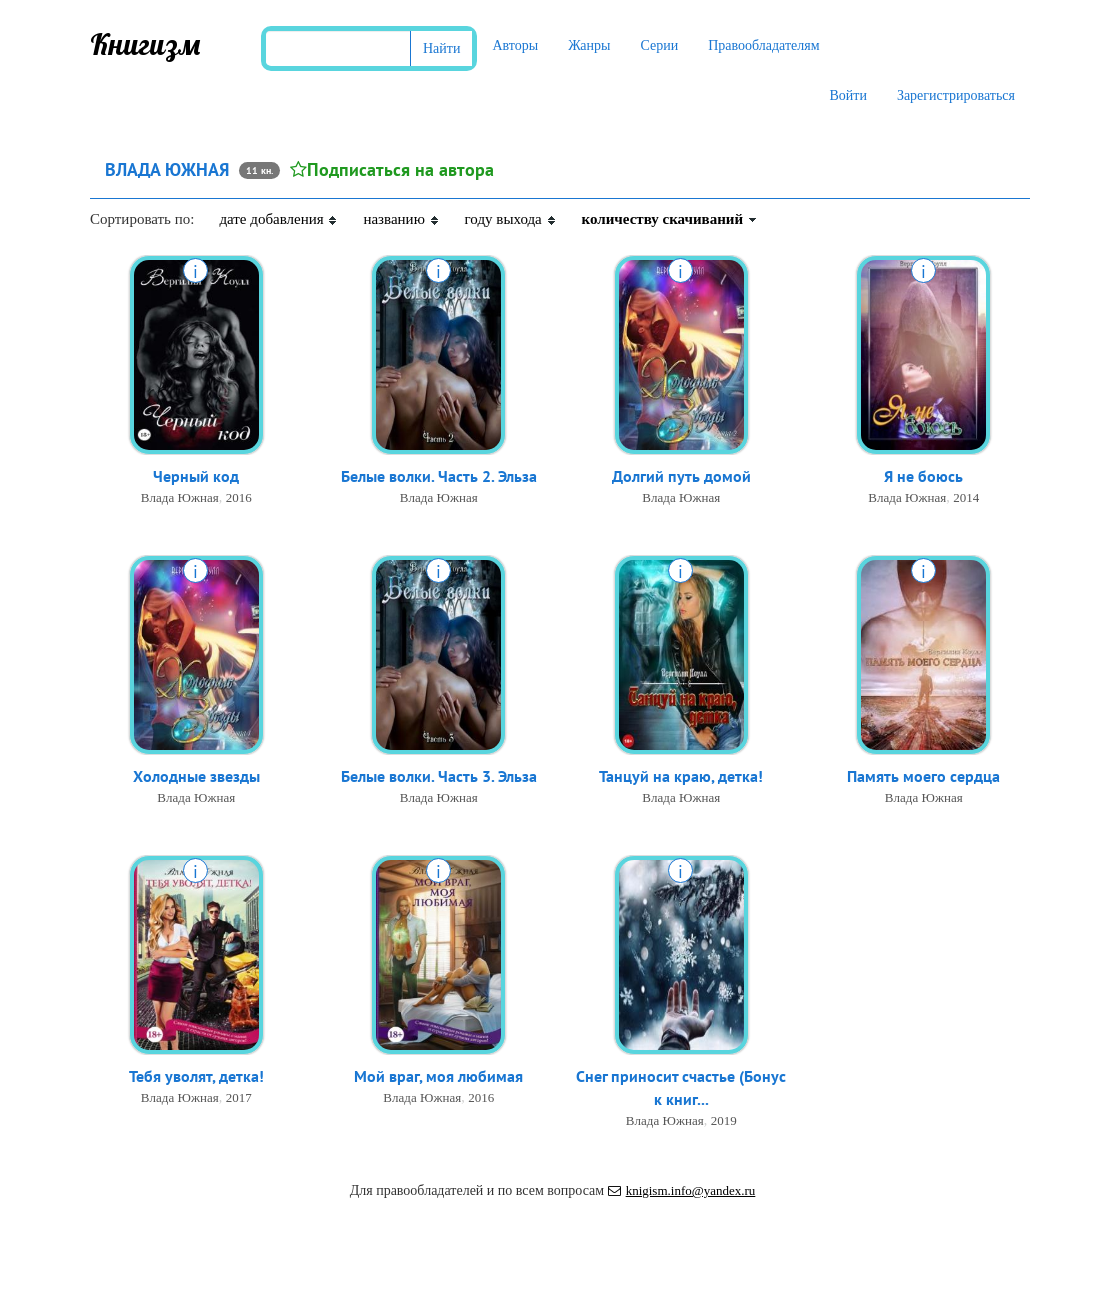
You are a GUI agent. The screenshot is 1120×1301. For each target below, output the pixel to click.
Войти (847, 95)
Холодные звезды (196, 776)
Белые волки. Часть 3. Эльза (439, 776)
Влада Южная (180, 497)
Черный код (196, 476)
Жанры (589, 45)
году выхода (511, 219)
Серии (659, 45)
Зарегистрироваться (956, 95)
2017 (239, 1097)
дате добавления (278, 219)
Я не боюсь (923, 476)
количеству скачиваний (670, 219)
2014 (966, 497)
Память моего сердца (923, 776)
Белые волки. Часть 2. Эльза (439, 476)
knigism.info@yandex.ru (682, 1190)
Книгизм (145, 44)
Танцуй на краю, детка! (681, 776)
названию (401, 219)
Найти (441, 48)
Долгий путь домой (681, 476)
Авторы (515, 45)
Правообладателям (763, 45)
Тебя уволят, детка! (196, 1076)
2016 (239, 497)
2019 (724, 1120)
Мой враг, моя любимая (438, 1076)
